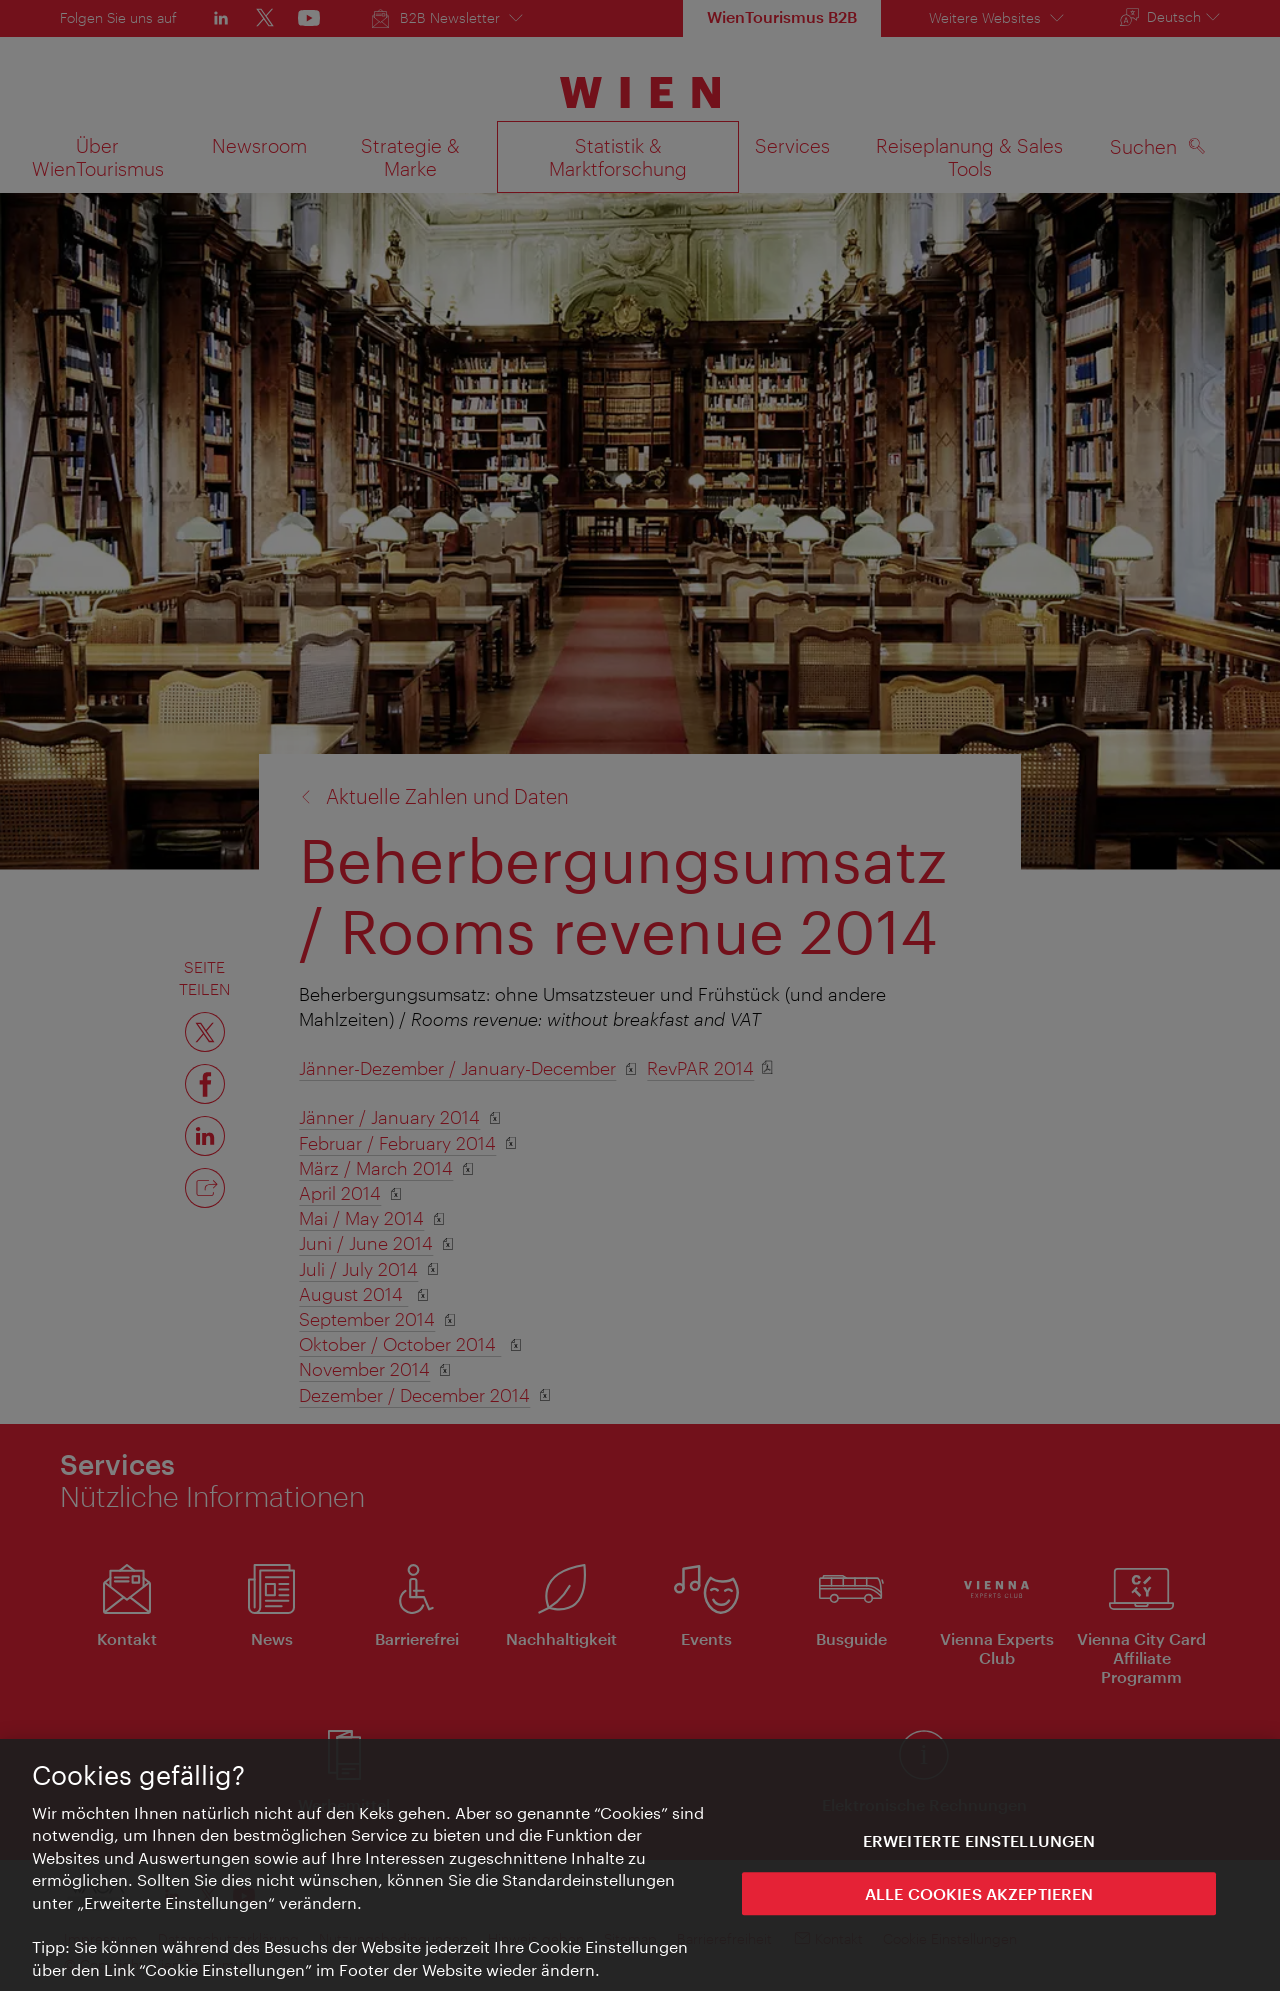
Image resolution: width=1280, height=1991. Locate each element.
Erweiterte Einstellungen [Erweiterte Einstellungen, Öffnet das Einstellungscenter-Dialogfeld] (979, 1846)
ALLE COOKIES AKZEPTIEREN (979, 1899)
